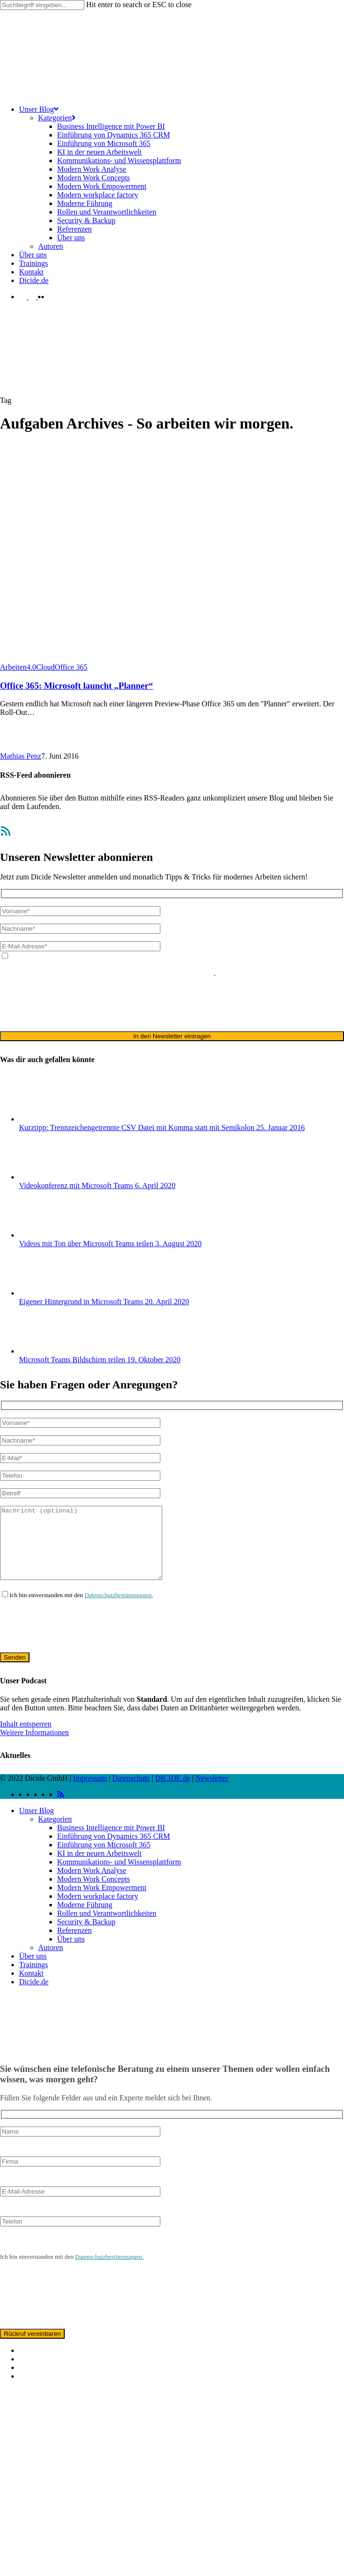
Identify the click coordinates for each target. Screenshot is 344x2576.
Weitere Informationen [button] (34, 1747)
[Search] (42, 5)
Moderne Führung (84, 1919)
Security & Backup (86, 1936)
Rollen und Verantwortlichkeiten (107, 1927)
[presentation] (72, 1004)
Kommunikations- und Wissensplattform (119, 1876)
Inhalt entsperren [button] (25, 1738)
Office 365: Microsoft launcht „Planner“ (76, 686)
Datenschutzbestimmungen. (119, 1609)
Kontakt (31, 1987)
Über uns (71, 1953)
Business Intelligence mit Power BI (111, 1842)
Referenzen (74, 1945)
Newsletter (212, 1792)
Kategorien (55, 1833)
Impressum (90, 1792)
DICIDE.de (172, 1792)
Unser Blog (36, 1825)
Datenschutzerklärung (300, 965)
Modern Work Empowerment (102, 1902)
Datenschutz (131, 1792)
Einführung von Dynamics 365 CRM (113, 1850)
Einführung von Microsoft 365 (103, 1859)
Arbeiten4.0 (18, 667)
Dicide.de (34, 1996)
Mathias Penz (20, 756)
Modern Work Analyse (91, 1885)
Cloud (45, 667)
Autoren (50, 1962)
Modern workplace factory (97, 1910)
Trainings (33, 1979)
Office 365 (71, 667)
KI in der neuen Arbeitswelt (99, 1868)
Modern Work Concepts (93, 1893)
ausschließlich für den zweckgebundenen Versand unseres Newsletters (107, 973)
